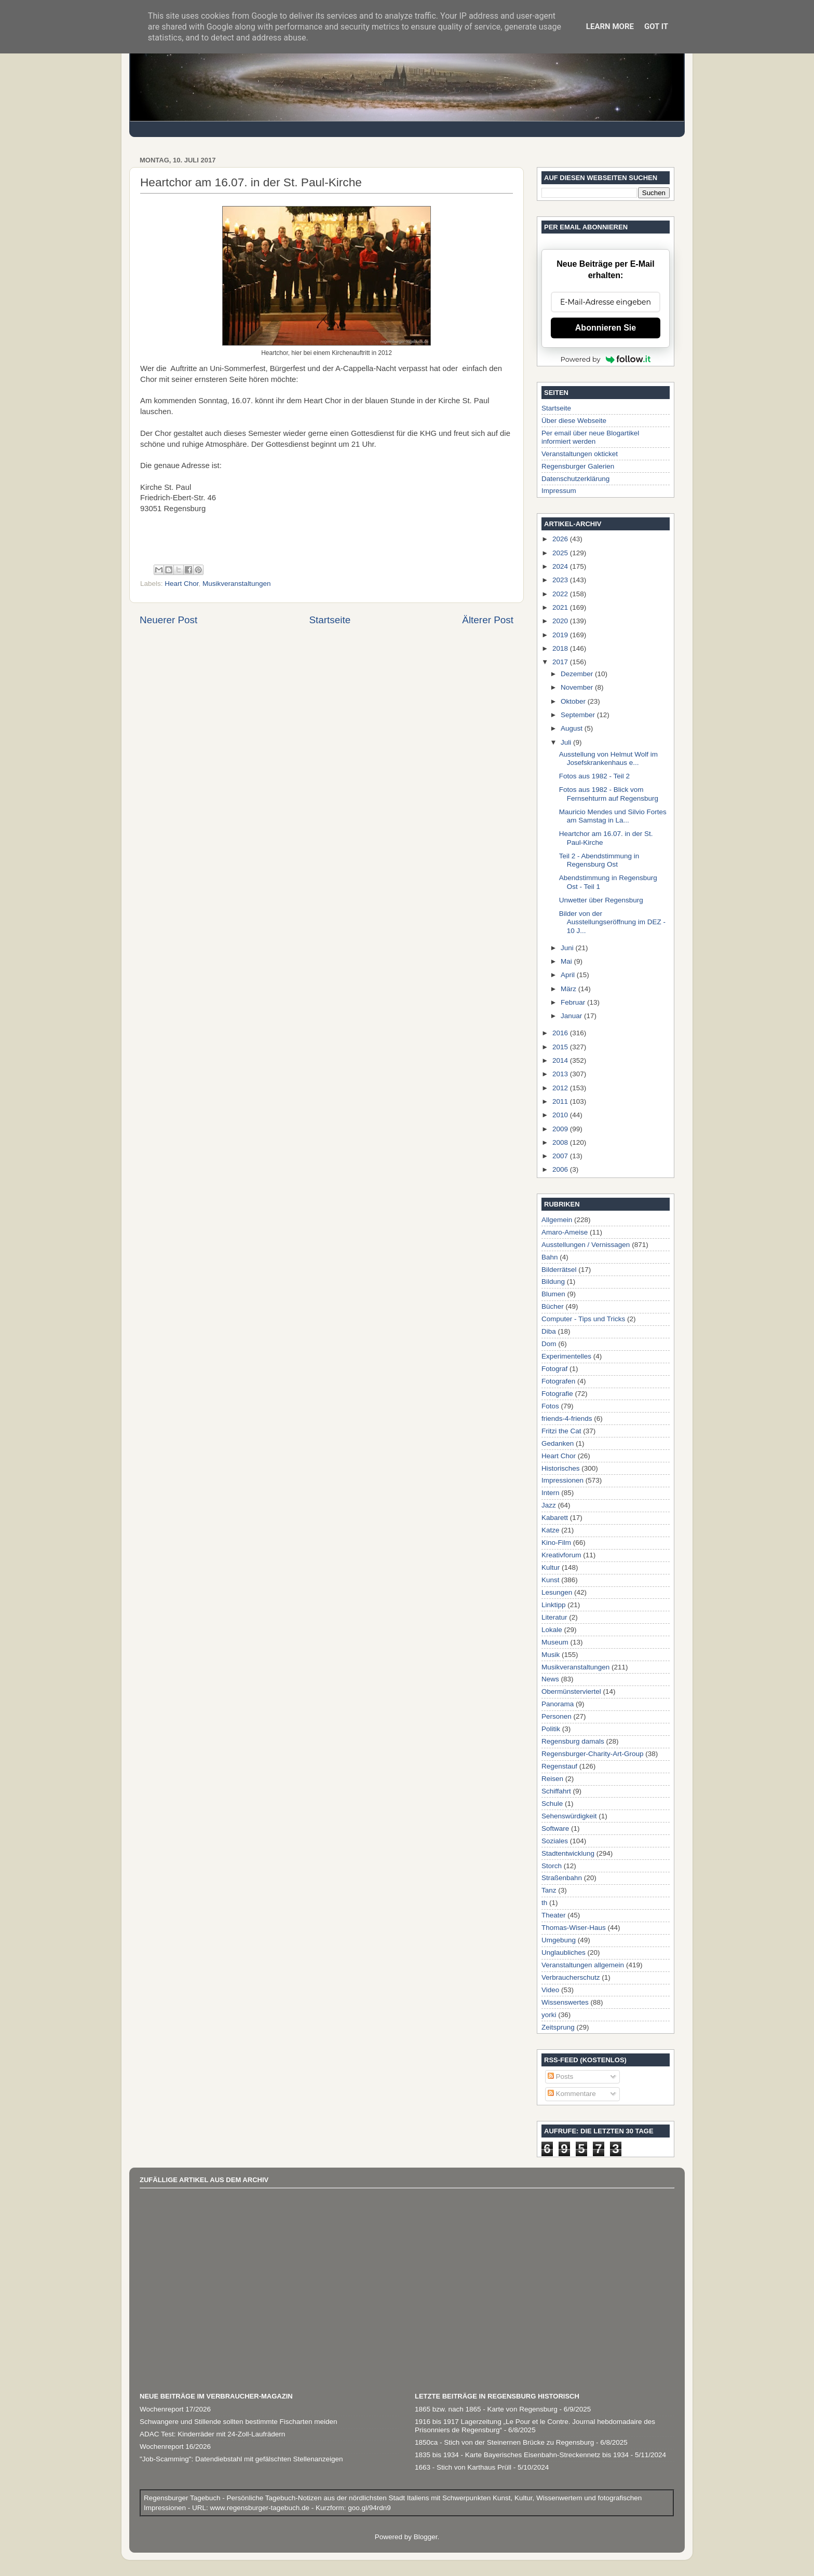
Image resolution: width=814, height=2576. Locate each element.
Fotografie (557, 1393)
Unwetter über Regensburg (601, 900)
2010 (561, 1115)
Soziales (554, 1841)
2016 (561, 1033)
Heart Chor (181, 583)
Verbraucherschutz (570, 1977)
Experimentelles (566, 1356)
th (544, 1903)
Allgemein (556, 1220)
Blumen (553, 1294)
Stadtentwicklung (567, 1853)
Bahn (549, 1257)
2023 (561, 580)
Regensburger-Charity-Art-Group (592, 1754)
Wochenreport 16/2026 (175, 2446)
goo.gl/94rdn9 (368, 2508)
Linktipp (553, 1605)
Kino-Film (556, 1542)
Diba (548, 1331)
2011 (561, 1101)
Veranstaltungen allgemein (582, 1965)
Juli (567, 742)
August (573, 728)
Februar (574, 1002)
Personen (556, 1716)
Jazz (548, 1505)
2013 (561, 1074)
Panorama (557, 1704)
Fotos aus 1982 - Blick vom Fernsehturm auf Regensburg (608, 794)
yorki (549, 2015)
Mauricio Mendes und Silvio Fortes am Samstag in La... (613, 816)
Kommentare (572, 2094)
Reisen (552, 1779)
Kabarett (554, 1518)
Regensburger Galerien (577, 466)
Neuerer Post (168, 619)
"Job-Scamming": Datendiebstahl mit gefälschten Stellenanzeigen (241, 2459)
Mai (567, 961)
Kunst (550, 1580)
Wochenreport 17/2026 (175, 2409)
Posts (561, 2076)
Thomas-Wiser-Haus (573, 1927)
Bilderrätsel (559, 1269)
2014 (561, 1060)
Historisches (560, 1468)
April (569, 975)
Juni (568, 948)
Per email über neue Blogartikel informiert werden (590, 437)
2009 (561, 1129)
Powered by (606, 359)
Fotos (550, 1406)
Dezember (578, 674)
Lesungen (556, 1592)
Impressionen (562, 1480)
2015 (561, 1047)
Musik (550, 1655)
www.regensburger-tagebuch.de (260, 2508)
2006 (561, 1169)
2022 (561, 594)
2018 (561, 648)
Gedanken (557, 1443)
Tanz (549, 1890)
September (579, 715)
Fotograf (554, 1369)
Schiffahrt (556, 1791)
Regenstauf (559, 1766)
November (578, 687)
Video (550, 1990)
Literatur (554, 1617)
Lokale (551, 1630)
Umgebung (558, 1940)
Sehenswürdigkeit (569, 1816)
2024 (561, 566)
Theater (553, 1915)
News (550, 1679)
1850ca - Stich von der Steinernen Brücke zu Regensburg (504, 2442)
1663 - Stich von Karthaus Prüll (463, 2467)
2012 (561, 1088)
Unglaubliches (563, 1952)
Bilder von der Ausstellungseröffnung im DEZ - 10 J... (612, 922)
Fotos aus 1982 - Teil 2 (594, 776)
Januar (572, 1016)
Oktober (574, 701)
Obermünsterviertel (571, 1691)
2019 (561, 635)
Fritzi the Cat (561, 1431)
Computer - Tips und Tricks (583, 1319)
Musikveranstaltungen (236, 583)
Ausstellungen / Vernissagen (585, 1245)
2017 (561, 662)
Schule (552, 1803)
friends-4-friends (566, 1418)
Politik (550, 1729)
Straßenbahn (561, 1878)
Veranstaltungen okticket (579, 454)
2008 (561, 1142)
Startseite (329, 619)
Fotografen (558, 1381)
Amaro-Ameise (564, 1232)
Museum (554, 1642)
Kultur (550, 1567)
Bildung (553, 1281)
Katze (550, 1530)
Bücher (552, 1306)
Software (555, 1828)
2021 (561, 607)
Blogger (426, 2537)
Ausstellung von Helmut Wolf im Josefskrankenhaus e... (608, 758)
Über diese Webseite (573, 420)
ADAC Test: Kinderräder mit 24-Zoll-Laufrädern (212, 2434)
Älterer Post (487, 619)
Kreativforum (561, 1555)
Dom (549, 1344)
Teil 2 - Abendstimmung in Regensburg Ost (599, 860)
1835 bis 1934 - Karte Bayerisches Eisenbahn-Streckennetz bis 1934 (522, 2455)
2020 (561, 621)
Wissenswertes (565, 2002)
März (569, 989)
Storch (551, 1866)
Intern (550, 1493)
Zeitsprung (558, 2027)
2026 (561, 539)
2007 (561, 1156)
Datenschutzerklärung (575, 479)
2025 (561, 553)
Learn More (610, 26)
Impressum (558, 491)
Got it (656, 26)
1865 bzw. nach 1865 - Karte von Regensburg (486, 2409)
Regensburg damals (572, 1741)
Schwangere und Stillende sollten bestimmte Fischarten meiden (238, 2422)
